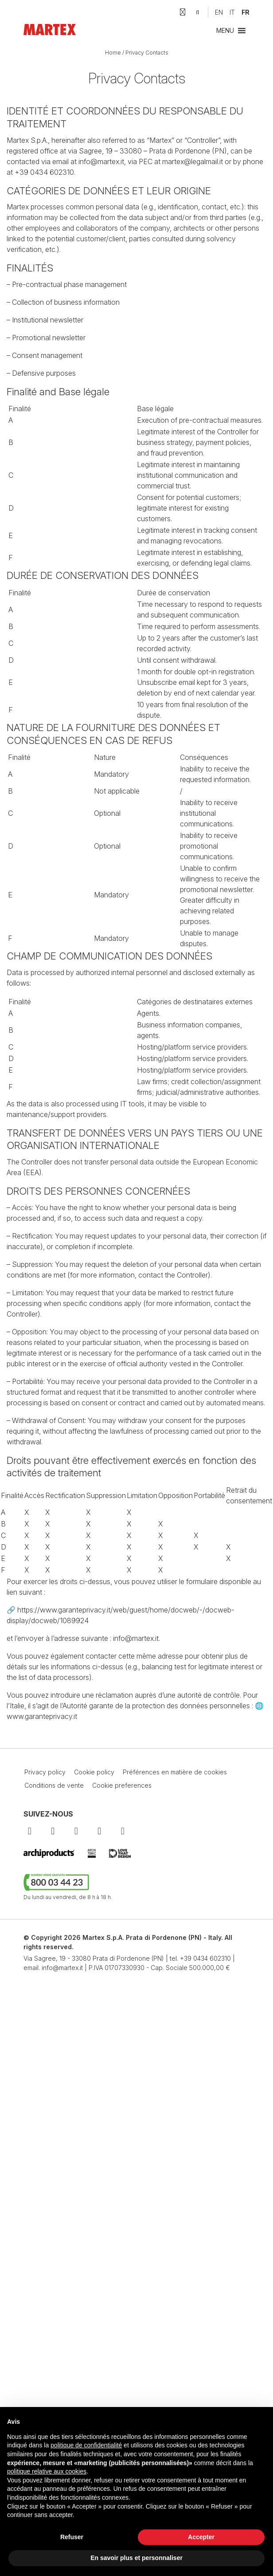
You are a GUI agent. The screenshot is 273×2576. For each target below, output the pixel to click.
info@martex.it (62, 1967)
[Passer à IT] (232, 12)
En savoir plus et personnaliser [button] (136, 2557)
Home (113, 52)
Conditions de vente (54, 1785)
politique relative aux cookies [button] (46, 2471)
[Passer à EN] (219, 12)
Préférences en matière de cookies (175, 1772)
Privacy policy (45, 1772)
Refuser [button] (71, 2537)
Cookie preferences (122, 1785)
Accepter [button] (201, 2537)
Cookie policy (94, 1772)
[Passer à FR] (246, 12)
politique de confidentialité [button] (86, 2445)
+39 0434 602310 (205, 1958)
